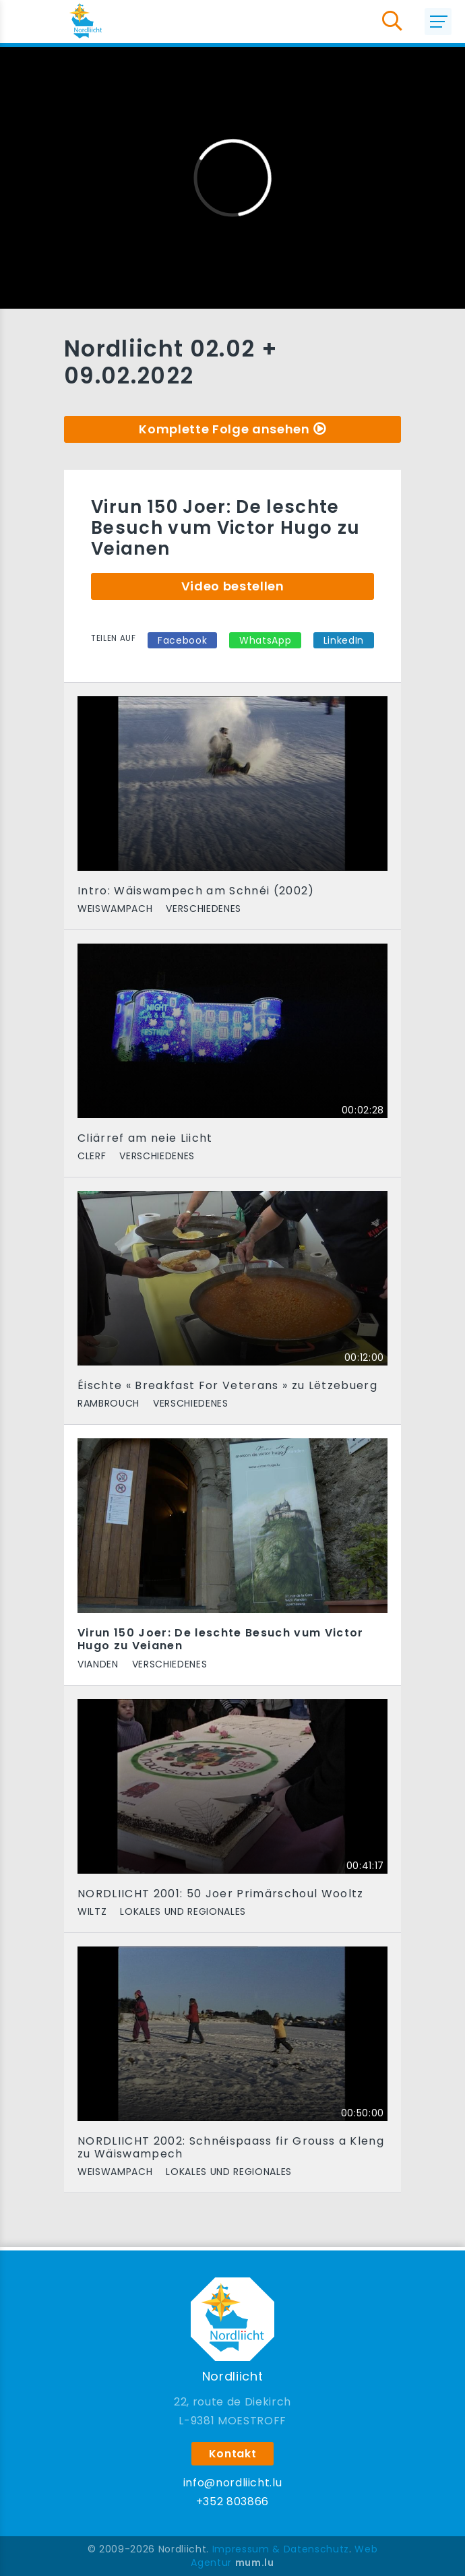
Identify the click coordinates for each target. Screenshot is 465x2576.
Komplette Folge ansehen (224, 429)
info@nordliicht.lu (232, 2482)
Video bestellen (232, 586)
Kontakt (233, 2453)
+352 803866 (232, 2501)
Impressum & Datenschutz (280, 2549)
